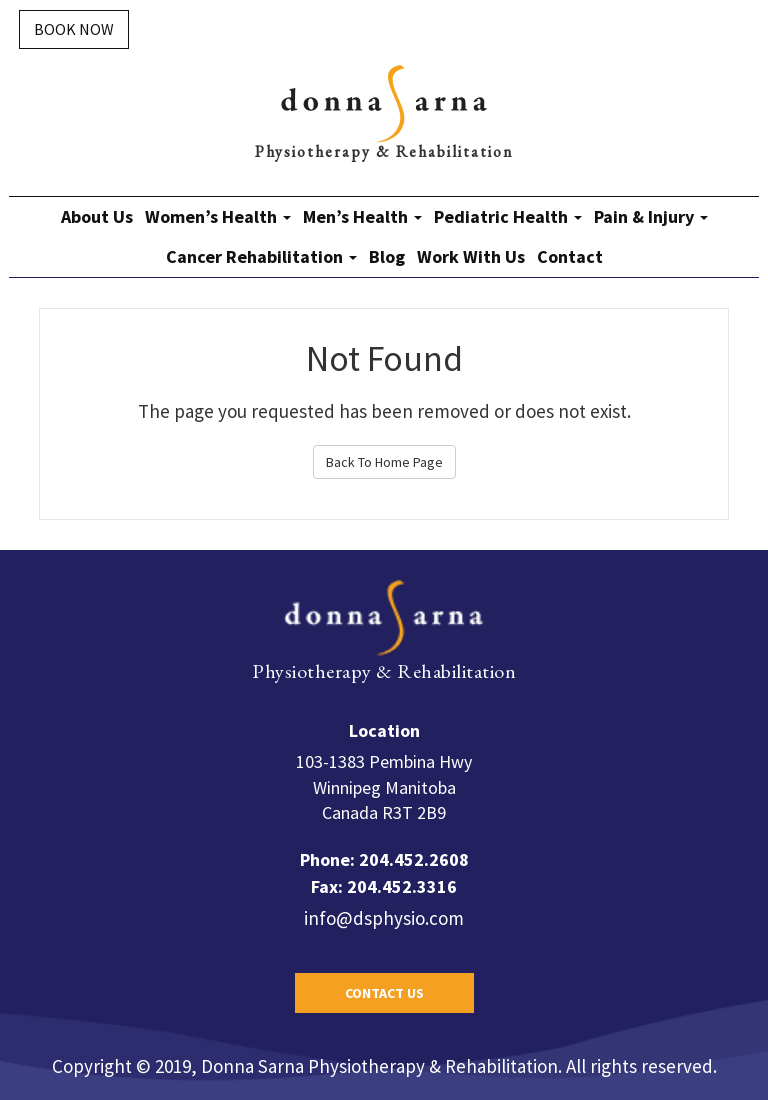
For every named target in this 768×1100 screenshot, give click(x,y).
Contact (570, 256)
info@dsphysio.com (384, 918)
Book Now (74, 29)
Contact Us (384, 993)
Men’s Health (362, 216)
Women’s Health (218, 216)
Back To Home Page (384, 462)
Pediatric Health (508, 216)
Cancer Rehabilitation (261, 256)
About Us (97, 216)
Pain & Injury (651, 216)
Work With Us (471, 256)
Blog (387, 256)
